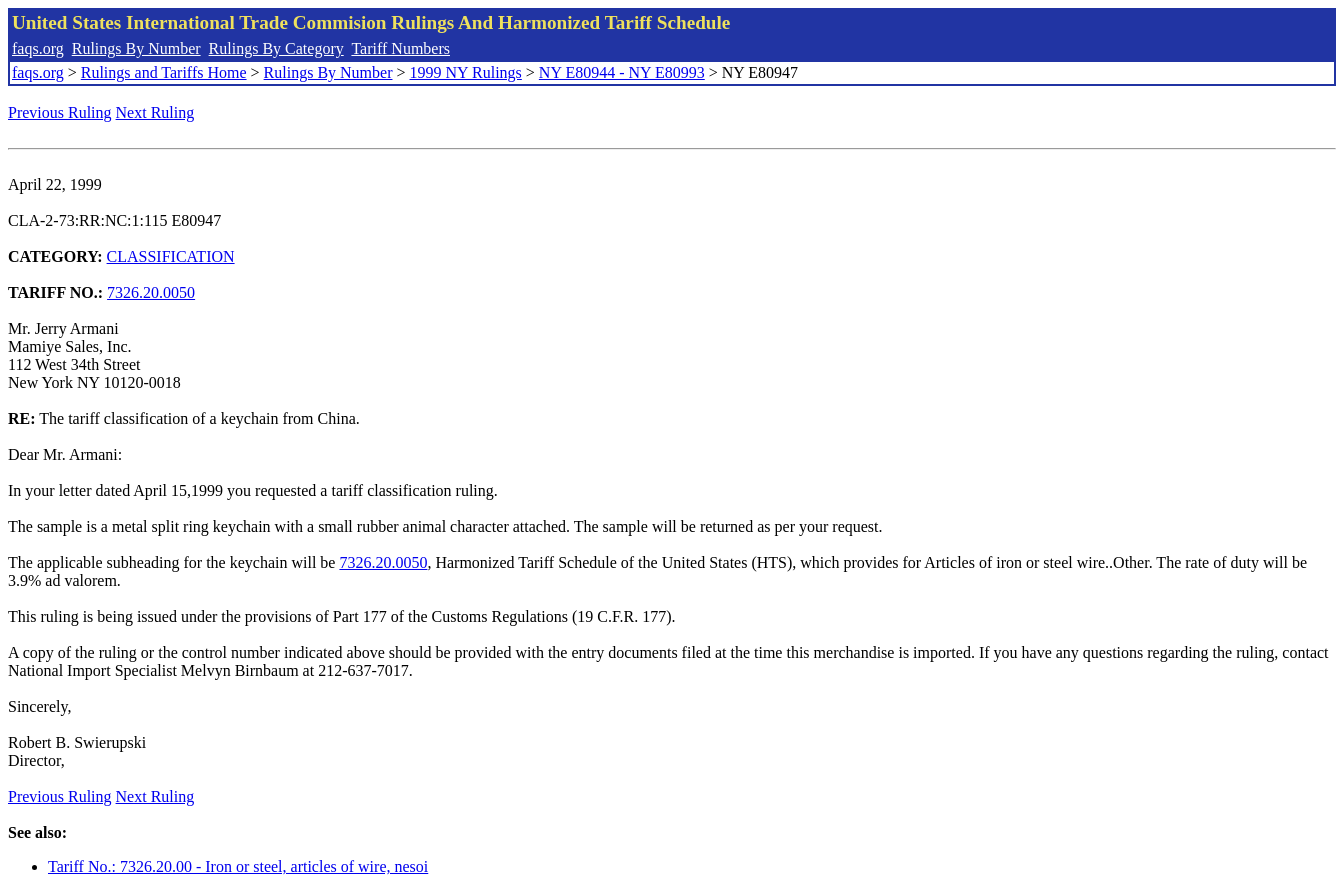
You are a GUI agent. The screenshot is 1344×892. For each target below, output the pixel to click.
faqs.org (38, 48)
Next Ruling (155, 112)
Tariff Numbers (400, 48)
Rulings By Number (136, 48)
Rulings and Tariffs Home (164, 72)
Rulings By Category (276, 48)
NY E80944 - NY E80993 (622, 72)
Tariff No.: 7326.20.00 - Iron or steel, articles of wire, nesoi (238, 866)
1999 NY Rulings (466, 72)
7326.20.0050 (151, 292)
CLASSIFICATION (171, 256)
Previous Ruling (60, 112)
